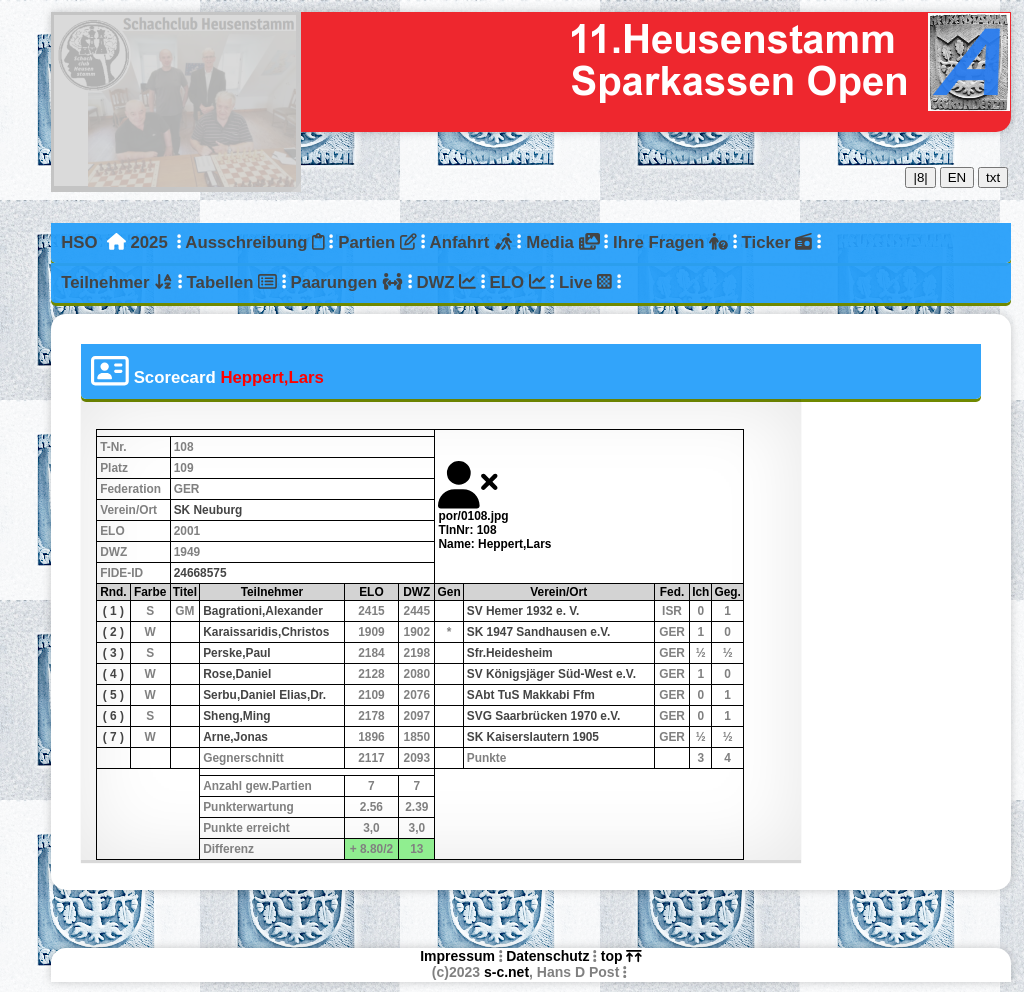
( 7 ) (113, 737)
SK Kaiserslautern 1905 (533, 737)
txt (993, 177)
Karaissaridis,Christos (266, 632)
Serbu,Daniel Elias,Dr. (264, 695)
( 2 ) (113, 632)
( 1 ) (113, 611)
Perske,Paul (236, 653)
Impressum (457, 956)
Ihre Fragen (670, 242)
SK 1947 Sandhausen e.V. (539, 632)
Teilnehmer (117, 282)
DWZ (446, 282)
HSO (79, 242)
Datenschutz (547, 956)
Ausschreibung (254, 242)
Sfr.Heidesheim (510, 653)
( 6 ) (113, 716)
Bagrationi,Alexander (263, 611)
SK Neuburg (208, 510)
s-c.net (506, 972)
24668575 (200, 573)
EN (957, 177)
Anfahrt (471, 242)
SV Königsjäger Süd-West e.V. (551, 674)
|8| (920, 177)
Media (562, 242)
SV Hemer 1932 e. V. (523, 611)
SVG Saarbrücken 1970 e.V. (544, 716)
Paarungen (346, 282)
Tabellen (232, 282)
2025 (148, 242)
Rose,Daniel (237, 674)
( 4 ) (113, 674)
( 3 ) (113, 653)
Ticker (777, 242)
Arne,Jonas (235, 737)
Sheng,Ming (236, 716)
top (621, 956)
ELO (518, 282)
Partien (377, 242)
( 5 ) (113, 695)
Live (585, 282)
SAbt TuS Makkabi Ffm (531, 695)
